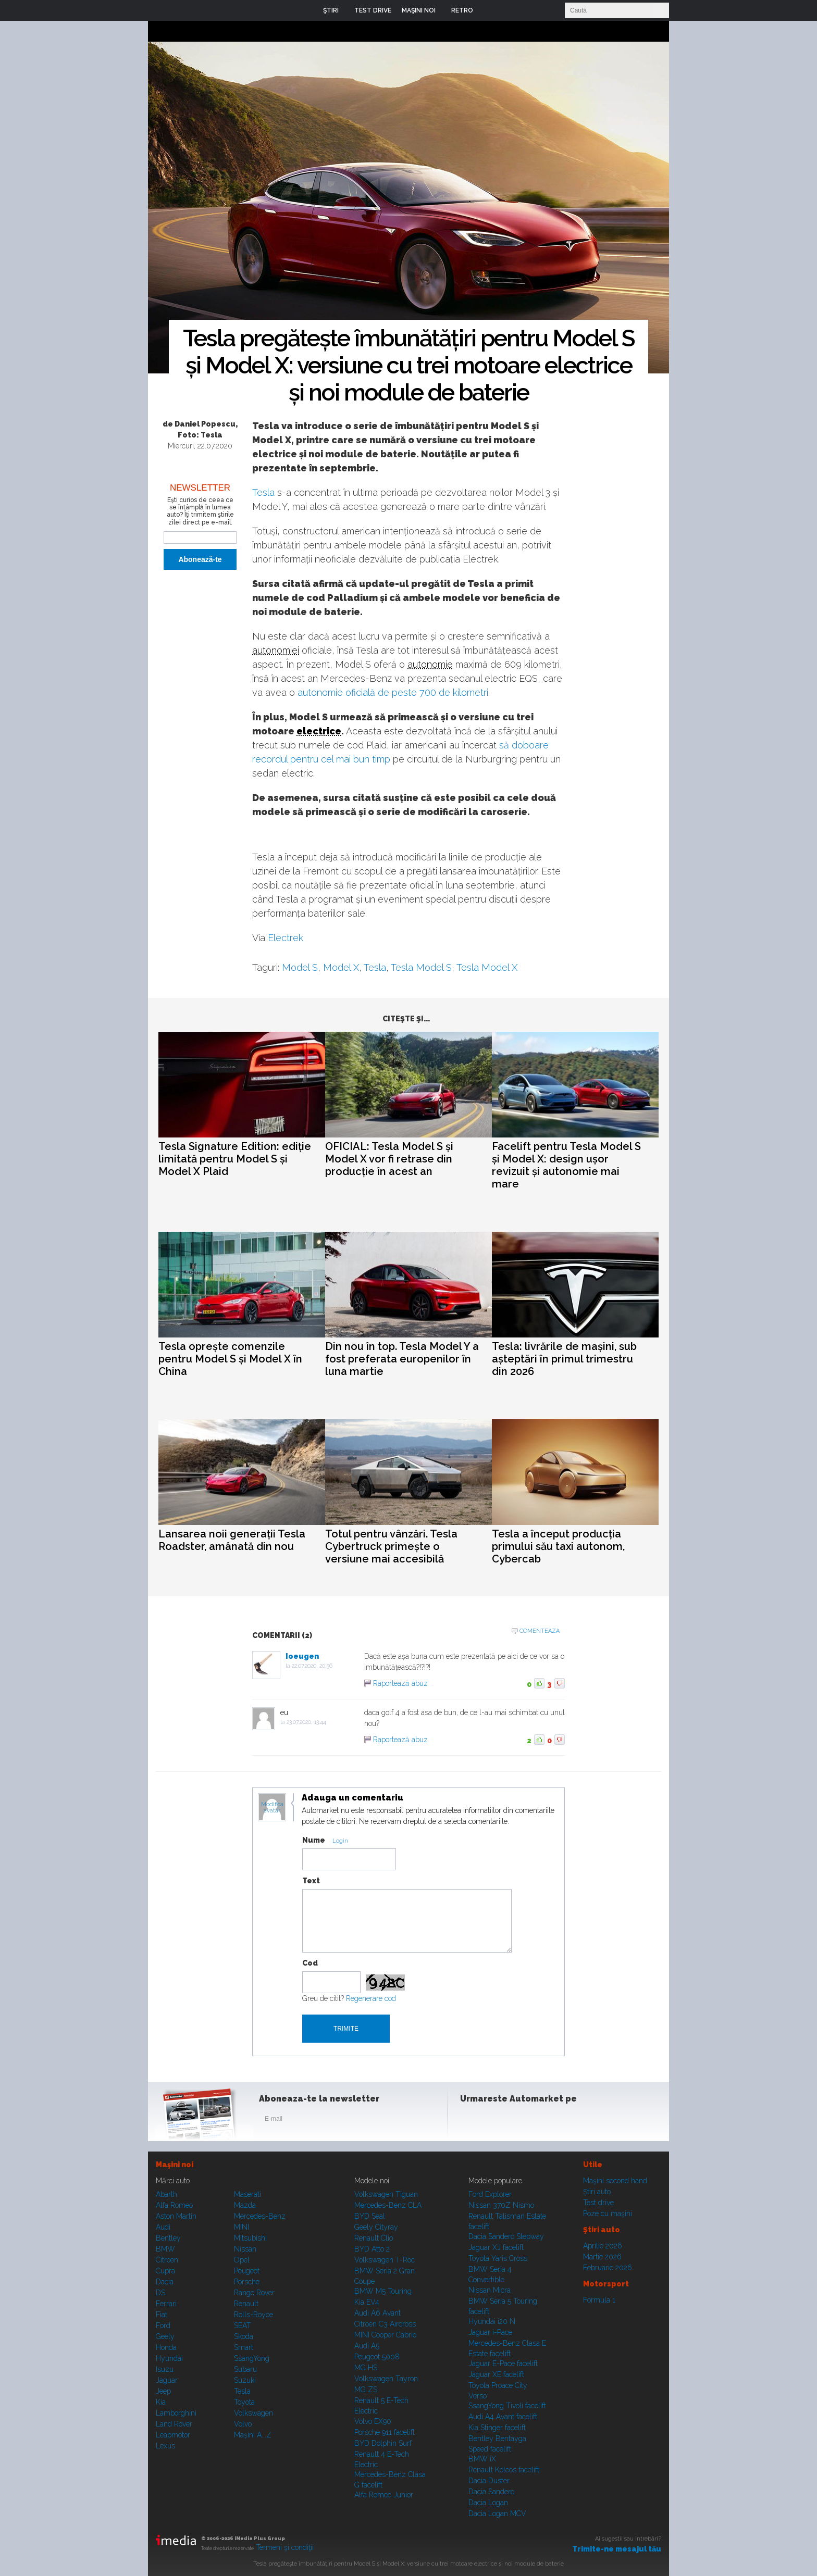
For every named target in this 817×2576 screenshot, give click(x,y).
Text (311, 1881)
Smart (243, 2347)
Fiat (161, 2314)
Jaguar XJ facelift (496, 2247)
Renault (246, 2303)
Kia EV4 (366, 2302)
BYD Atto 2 (372, 2249)
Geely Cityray (376, 2227)
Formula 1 (599, 2300)
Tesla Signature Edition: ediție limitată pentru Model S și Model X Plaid (234, 1159)
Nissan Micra (489, 2290)
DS (160, 2293)
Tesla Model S (421, 967)
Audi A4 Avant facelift (502, 2416)
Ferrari (166, 2303)
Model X (341, 967)
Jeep (163, 2391)
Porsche (246, 2282)
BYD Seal (369, 2216)
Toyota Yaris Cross (497, 2258)
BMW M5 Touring (383, 2291)
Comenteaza (539, 1631)
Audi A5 (366, 2346)
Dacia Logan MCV (497, 2513)
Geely (165, 2336)
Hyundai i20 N (491, 2321)
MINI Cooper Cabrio (385, 2335)
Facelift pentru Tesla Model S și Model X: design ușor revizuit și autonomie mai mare (566, 1165)
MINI (241, 2227)
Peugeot (246, 2271)
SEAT (242, 2325)
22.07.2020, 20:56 (312, 1665)
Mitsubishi (250, 2238)
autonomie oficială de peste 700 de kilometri (393, 692)
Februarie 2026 (607, 2268)
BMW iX (482, 2459)
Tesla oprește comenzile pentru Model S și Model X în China (230, 1359)
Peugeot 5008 (377, 2357)
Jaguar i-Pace (490, 2332)
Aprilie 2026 (602, 2246)
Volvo (243, 2424)
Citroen (167, 2260)
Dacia (165, 2282)
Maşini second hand (615, 2181)
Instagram (496, 2120)
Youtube (521, 2120)
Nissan (245, 2249)
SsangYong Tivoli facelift (507, 2406)
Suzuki (245, 2380)
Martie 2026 (602, 2257)
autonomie (430, 664)
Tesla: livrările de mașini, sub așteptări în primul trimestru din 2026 (564, 1359)
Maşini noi (174, 2164)
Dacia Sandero (491, 2491)
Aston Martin (176, 2216)
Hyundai (169, 2358)
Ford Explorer (490, 2194)
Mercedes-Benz (260, 2216)
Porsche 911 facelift (384, 2432)
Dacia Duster (489, 2481)
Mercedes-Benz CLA (388, 2205)
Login (488, 10)
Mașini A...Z (252, 2435)
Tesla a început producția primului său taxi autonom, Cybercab (558, 1546)
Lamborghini (176, 2413)
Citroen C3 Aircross (385, 2324)
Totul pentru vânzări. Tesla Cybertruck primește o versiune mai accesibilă (391, 1546)
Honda (166, 2347)
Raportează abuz (400, 1683)
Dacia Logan (488, 2502)
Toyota (244, 2402)
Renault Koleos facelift (503, 2470)
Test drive (598, 2202)
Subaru (245, 2369)
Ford (163, 2325)
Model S (300, 967)
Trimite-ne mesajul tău (616, 2549)
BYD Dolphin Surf (383, 2443)
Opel (242, 2260)
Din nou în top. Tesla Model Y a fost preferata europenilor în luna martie (402, 1359)
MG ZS (365, 2389)
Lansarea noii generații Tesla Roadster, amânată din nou (231, 1540)
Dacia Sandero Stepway (506, 2236)
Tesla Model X (486, 967)
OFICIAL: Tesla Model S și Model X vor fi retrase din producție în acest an (389, 1159)
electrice (318, 731)
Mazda (245, 2205)
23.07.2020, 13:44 (306, 1722)
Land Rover (174, 2424)
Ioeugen (302, 1656)
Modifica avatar (272, 1808)
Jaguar (167, 2380)
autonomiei (275, 650)
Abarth (166, 2194)
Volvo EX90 (372, 2421)
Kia (161, 2402)
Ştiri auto (597, 2191)
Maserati (247, 2194)
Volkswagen (253, 2413)
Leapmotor (173, 2435)
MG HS (365, 2368)
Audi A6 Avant (377, 2313)
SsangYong (251, 2358)
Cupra (165, 2271)
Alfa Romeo (174, 2205)
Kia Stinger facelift (497, 2427)
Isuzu (165, 2369)
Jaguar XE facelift (496, 2374)
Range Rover (254, 2293)
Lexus (165, 2446)
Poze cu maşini (607, 2213)
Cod (310, 1963)
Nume (313, 1840)
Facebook (470, 2120)
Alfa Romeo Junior (383, 2495)
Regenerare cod (371, 1998)
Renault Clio (373, 2238)
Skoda (243, 2336)
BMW (165, 2249)
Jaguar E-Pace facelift (503, 2363)
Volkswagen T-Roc (384, 2260)
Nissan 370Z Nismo (501, 2205)
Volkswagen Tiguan (386, 2194)
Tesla (263, 492)
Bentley (168, 2238)
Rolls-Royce (253, 2314)
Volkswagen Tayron (386, 2378)
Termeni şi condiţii (285, 2547)
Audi (163, 2227)
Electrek (285, 937)
